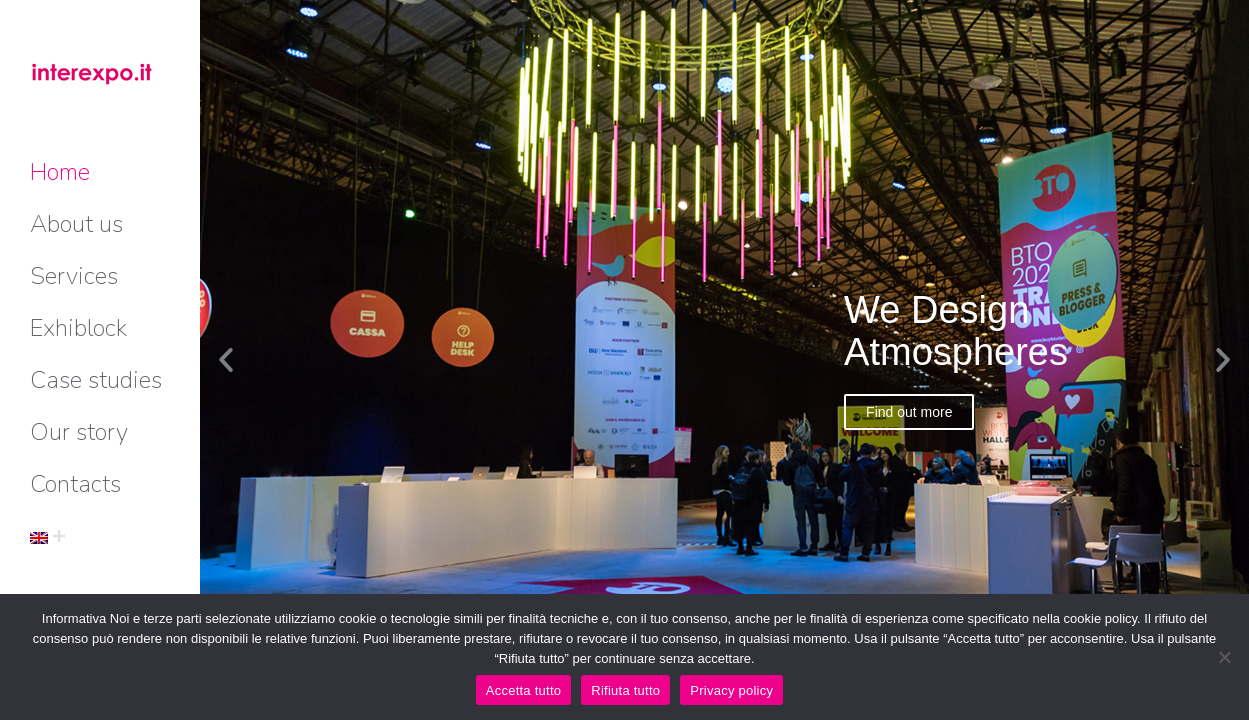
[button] (226, 360)
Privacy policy (731, 690)
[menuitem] (60, 172)
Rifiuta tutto (625, 690)
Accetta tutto (524, 690)
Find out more (909, 412)
